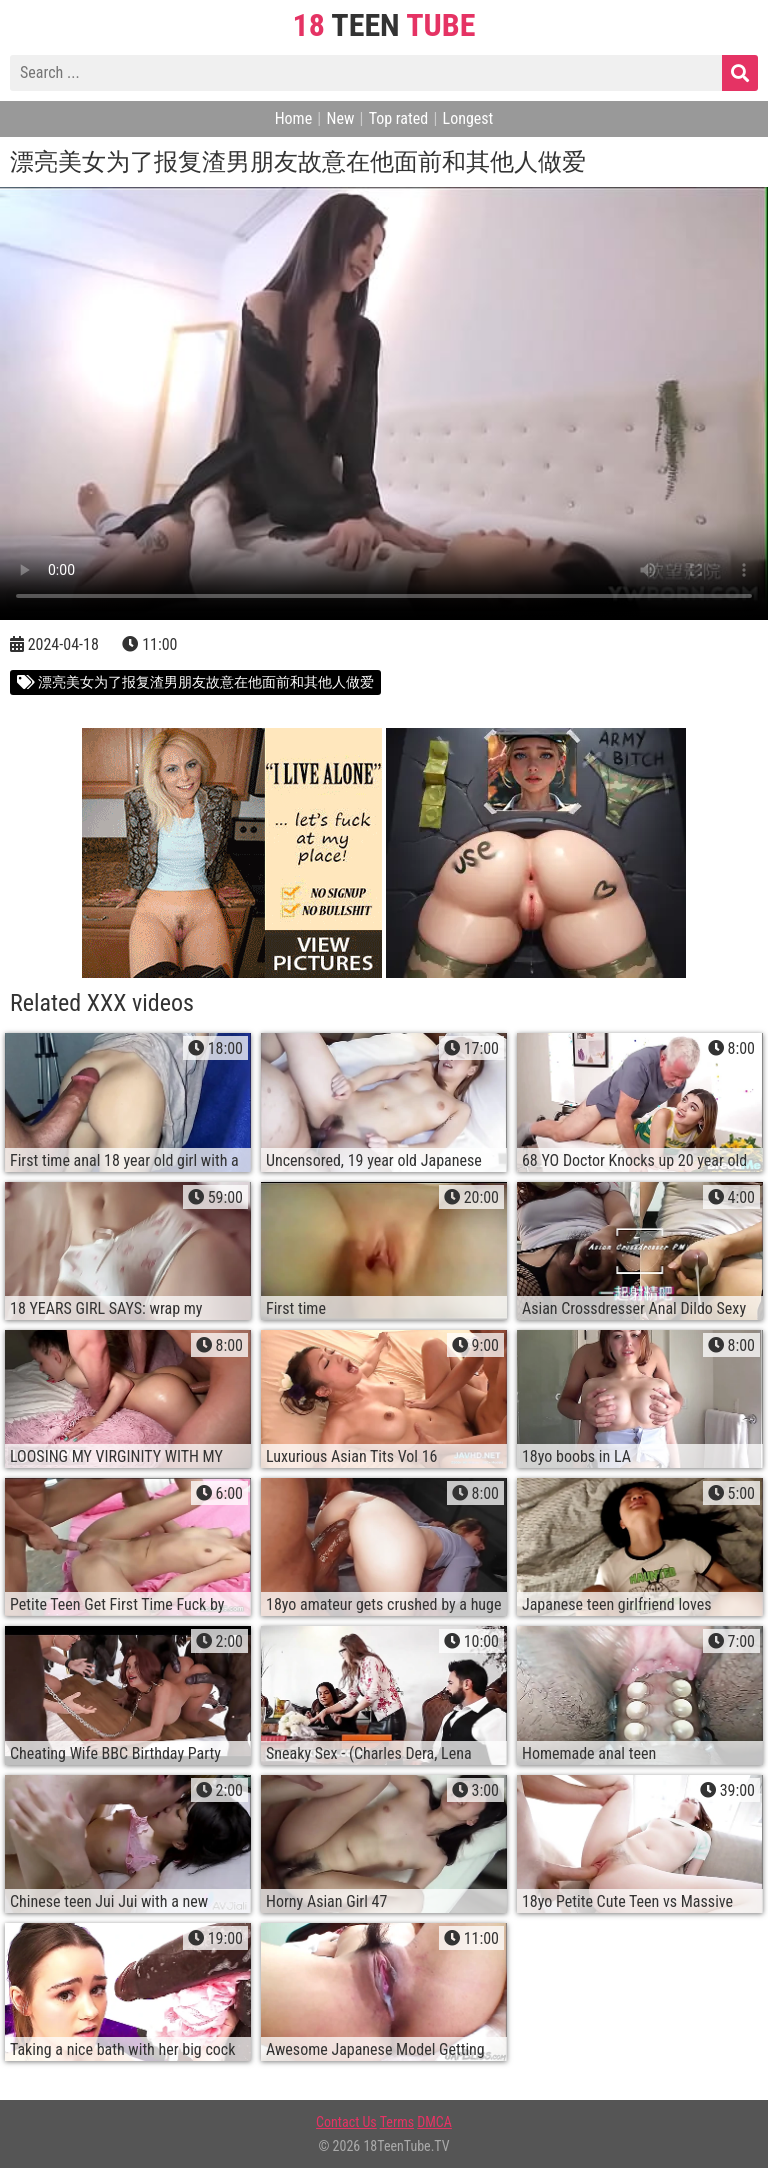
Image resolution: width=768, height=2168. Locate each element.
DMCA (434, 2122)
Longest (468, 118)
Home (294, 118)
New (340, 118)
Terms (397, 2122)
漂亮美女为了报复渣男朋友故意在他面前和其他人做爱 (195, 682)
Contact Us (346, 2122)
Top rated (399, 118)
